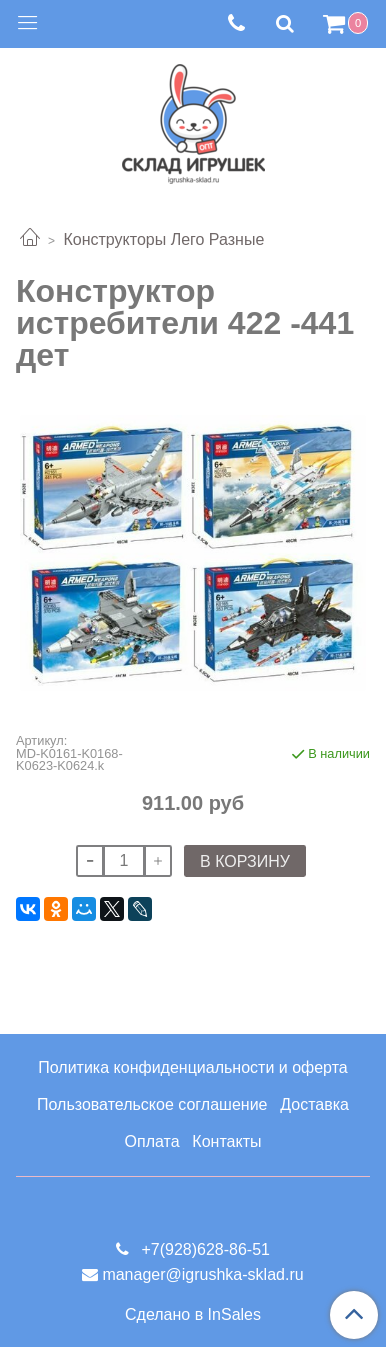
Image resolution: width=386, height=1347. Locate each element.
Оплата (152, 1141)
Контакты (226, 1141)
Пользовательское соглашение (152, 1104)
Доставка (314, 1104)
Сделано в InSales (193, 1315)
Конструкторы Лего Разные (163, 239)
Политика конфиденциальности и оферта (192, 1067)
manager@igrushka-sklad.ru (202, 1274)
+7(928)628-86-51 (203, 1249)
